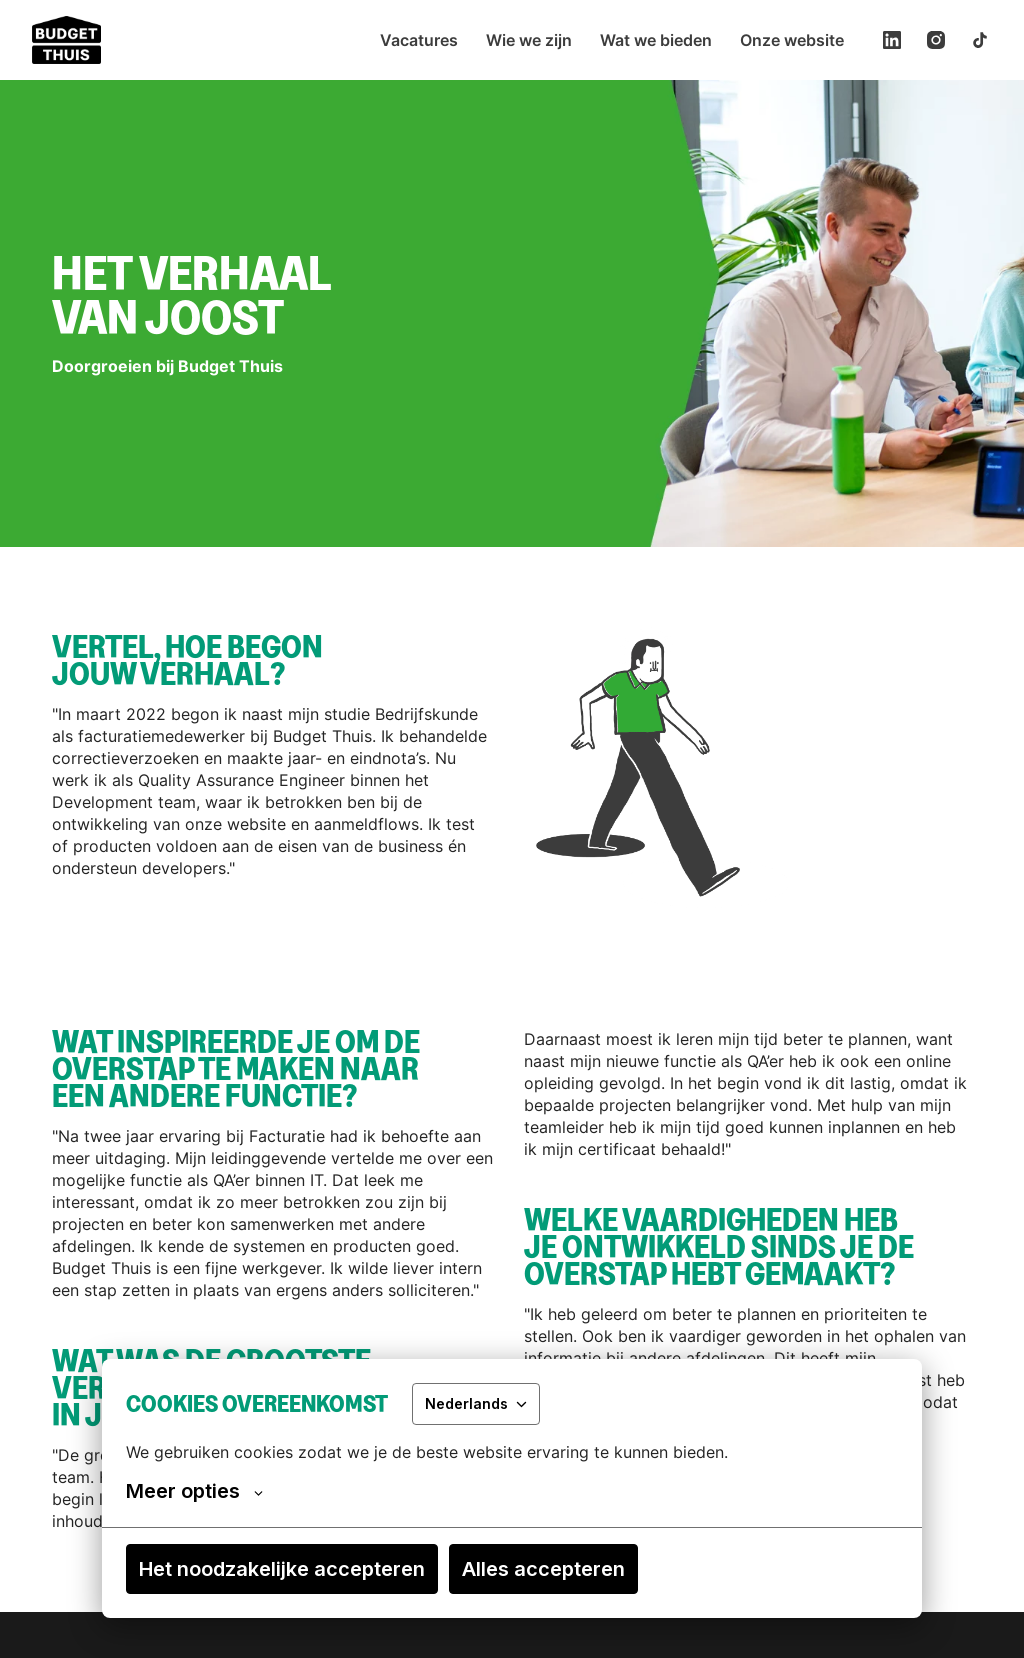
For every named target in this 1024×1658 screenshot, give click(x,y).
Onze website (792, 40)
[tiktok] (980, 40)
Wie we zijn (529, 40)
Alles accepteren (543, 1569)
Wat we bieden (656, 40)
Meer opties (194, 1491)
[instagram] (936, 40)
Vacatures (419, 40)
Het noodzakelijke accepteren (282, 1569)
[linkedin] (892, 40)
